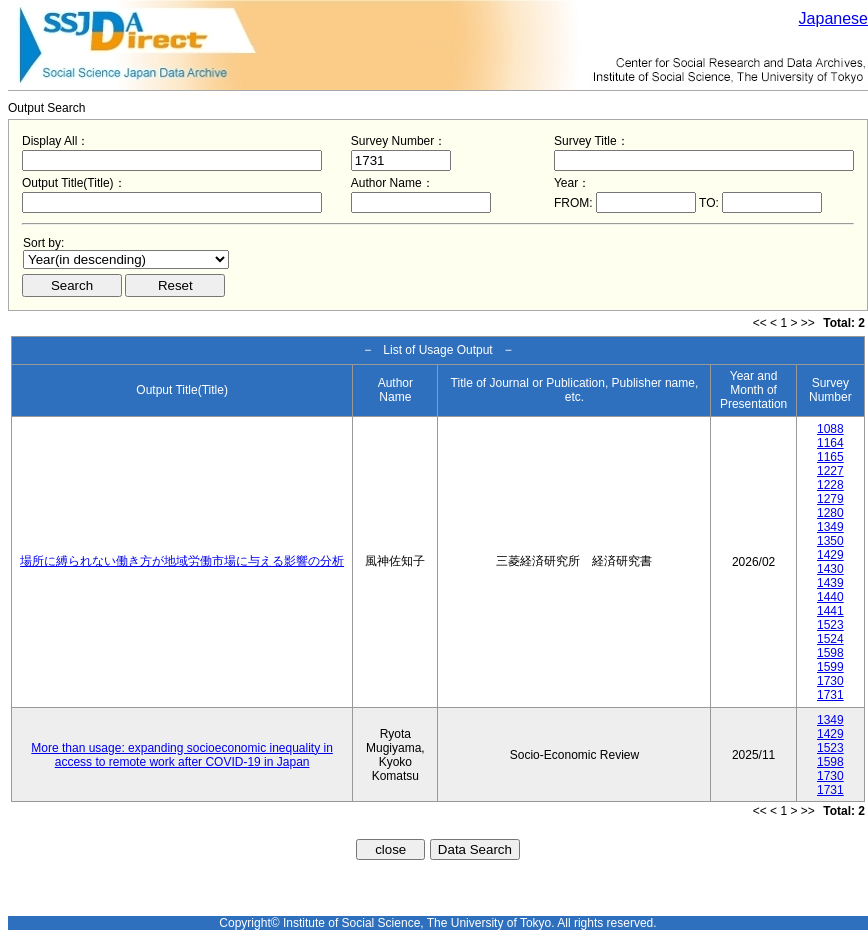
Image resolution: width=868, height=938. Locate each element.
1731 (830, 695)
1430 (830, 569)
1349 (830, 527)
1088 (830, 429)
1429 (830, 555)
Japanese (833, 18)
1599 (830, 667)
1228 (830, 485)
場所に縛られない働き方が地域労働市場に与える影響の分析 (182, 561)
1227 (830, 471)
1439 (830, 583)
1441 (830, 611)
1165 (830, 457)
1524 (830, 639)
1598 (830, 653)
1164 (830, 443)
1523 (830, 625)
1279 (830, 499)
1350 (830, 541)
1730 (830, 681)
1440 (830, 597)
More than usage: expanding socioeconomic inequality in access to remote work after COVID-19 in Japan (182, 755)
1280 (830, 513)
